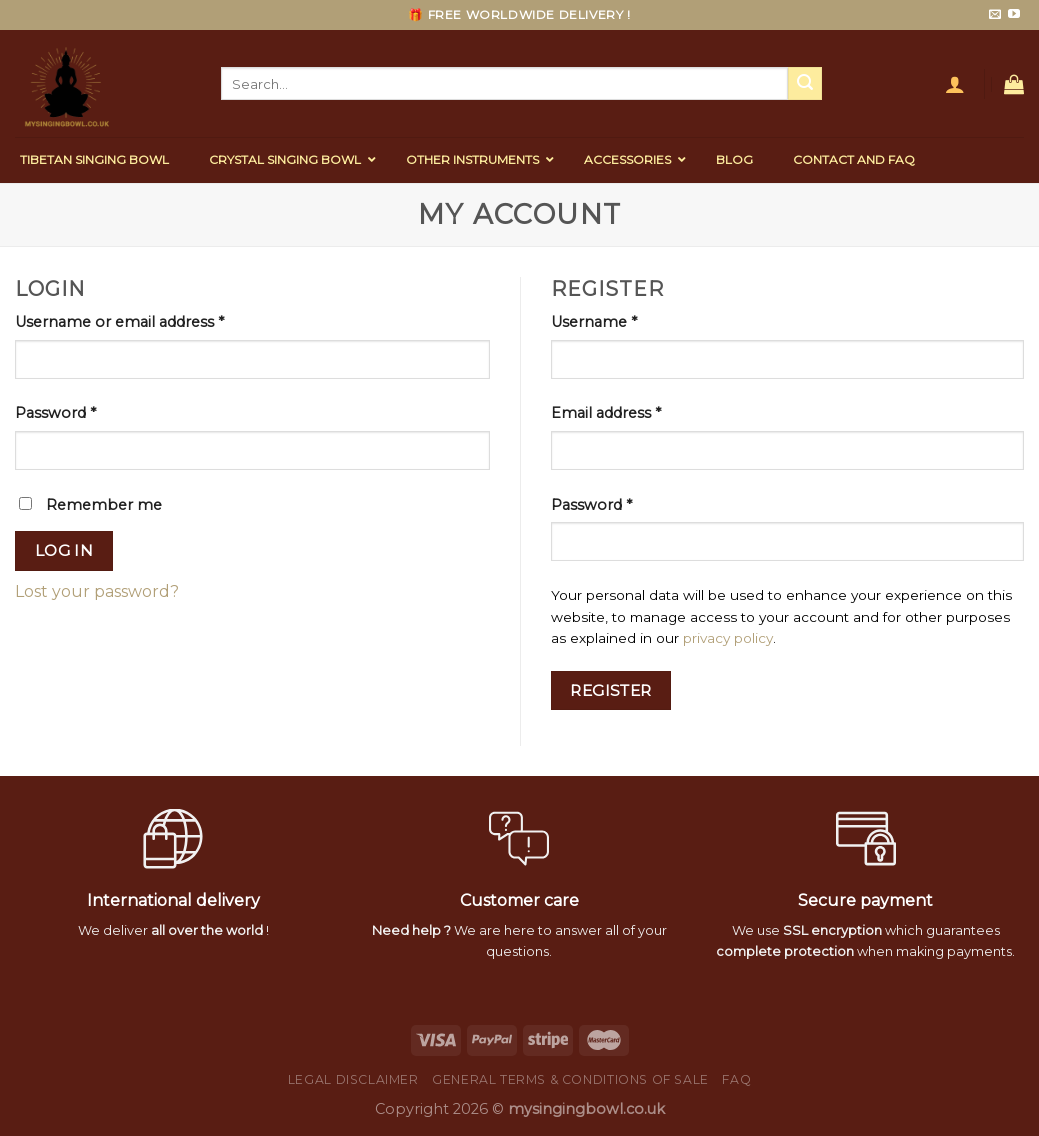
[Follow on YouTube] (1014, 15)
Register (611, 690)
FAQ (736, 1079)
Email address (606, 413)
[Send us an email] (995, 15)
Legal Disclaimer (353, 1079)
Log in (64, 550)
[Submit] (805, 84)
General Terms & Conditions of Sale (570, 1079)
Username (594, 322)
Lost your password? (97, 591)
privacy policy (728, 638)
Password (55, 413)
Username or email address (119, 322)
